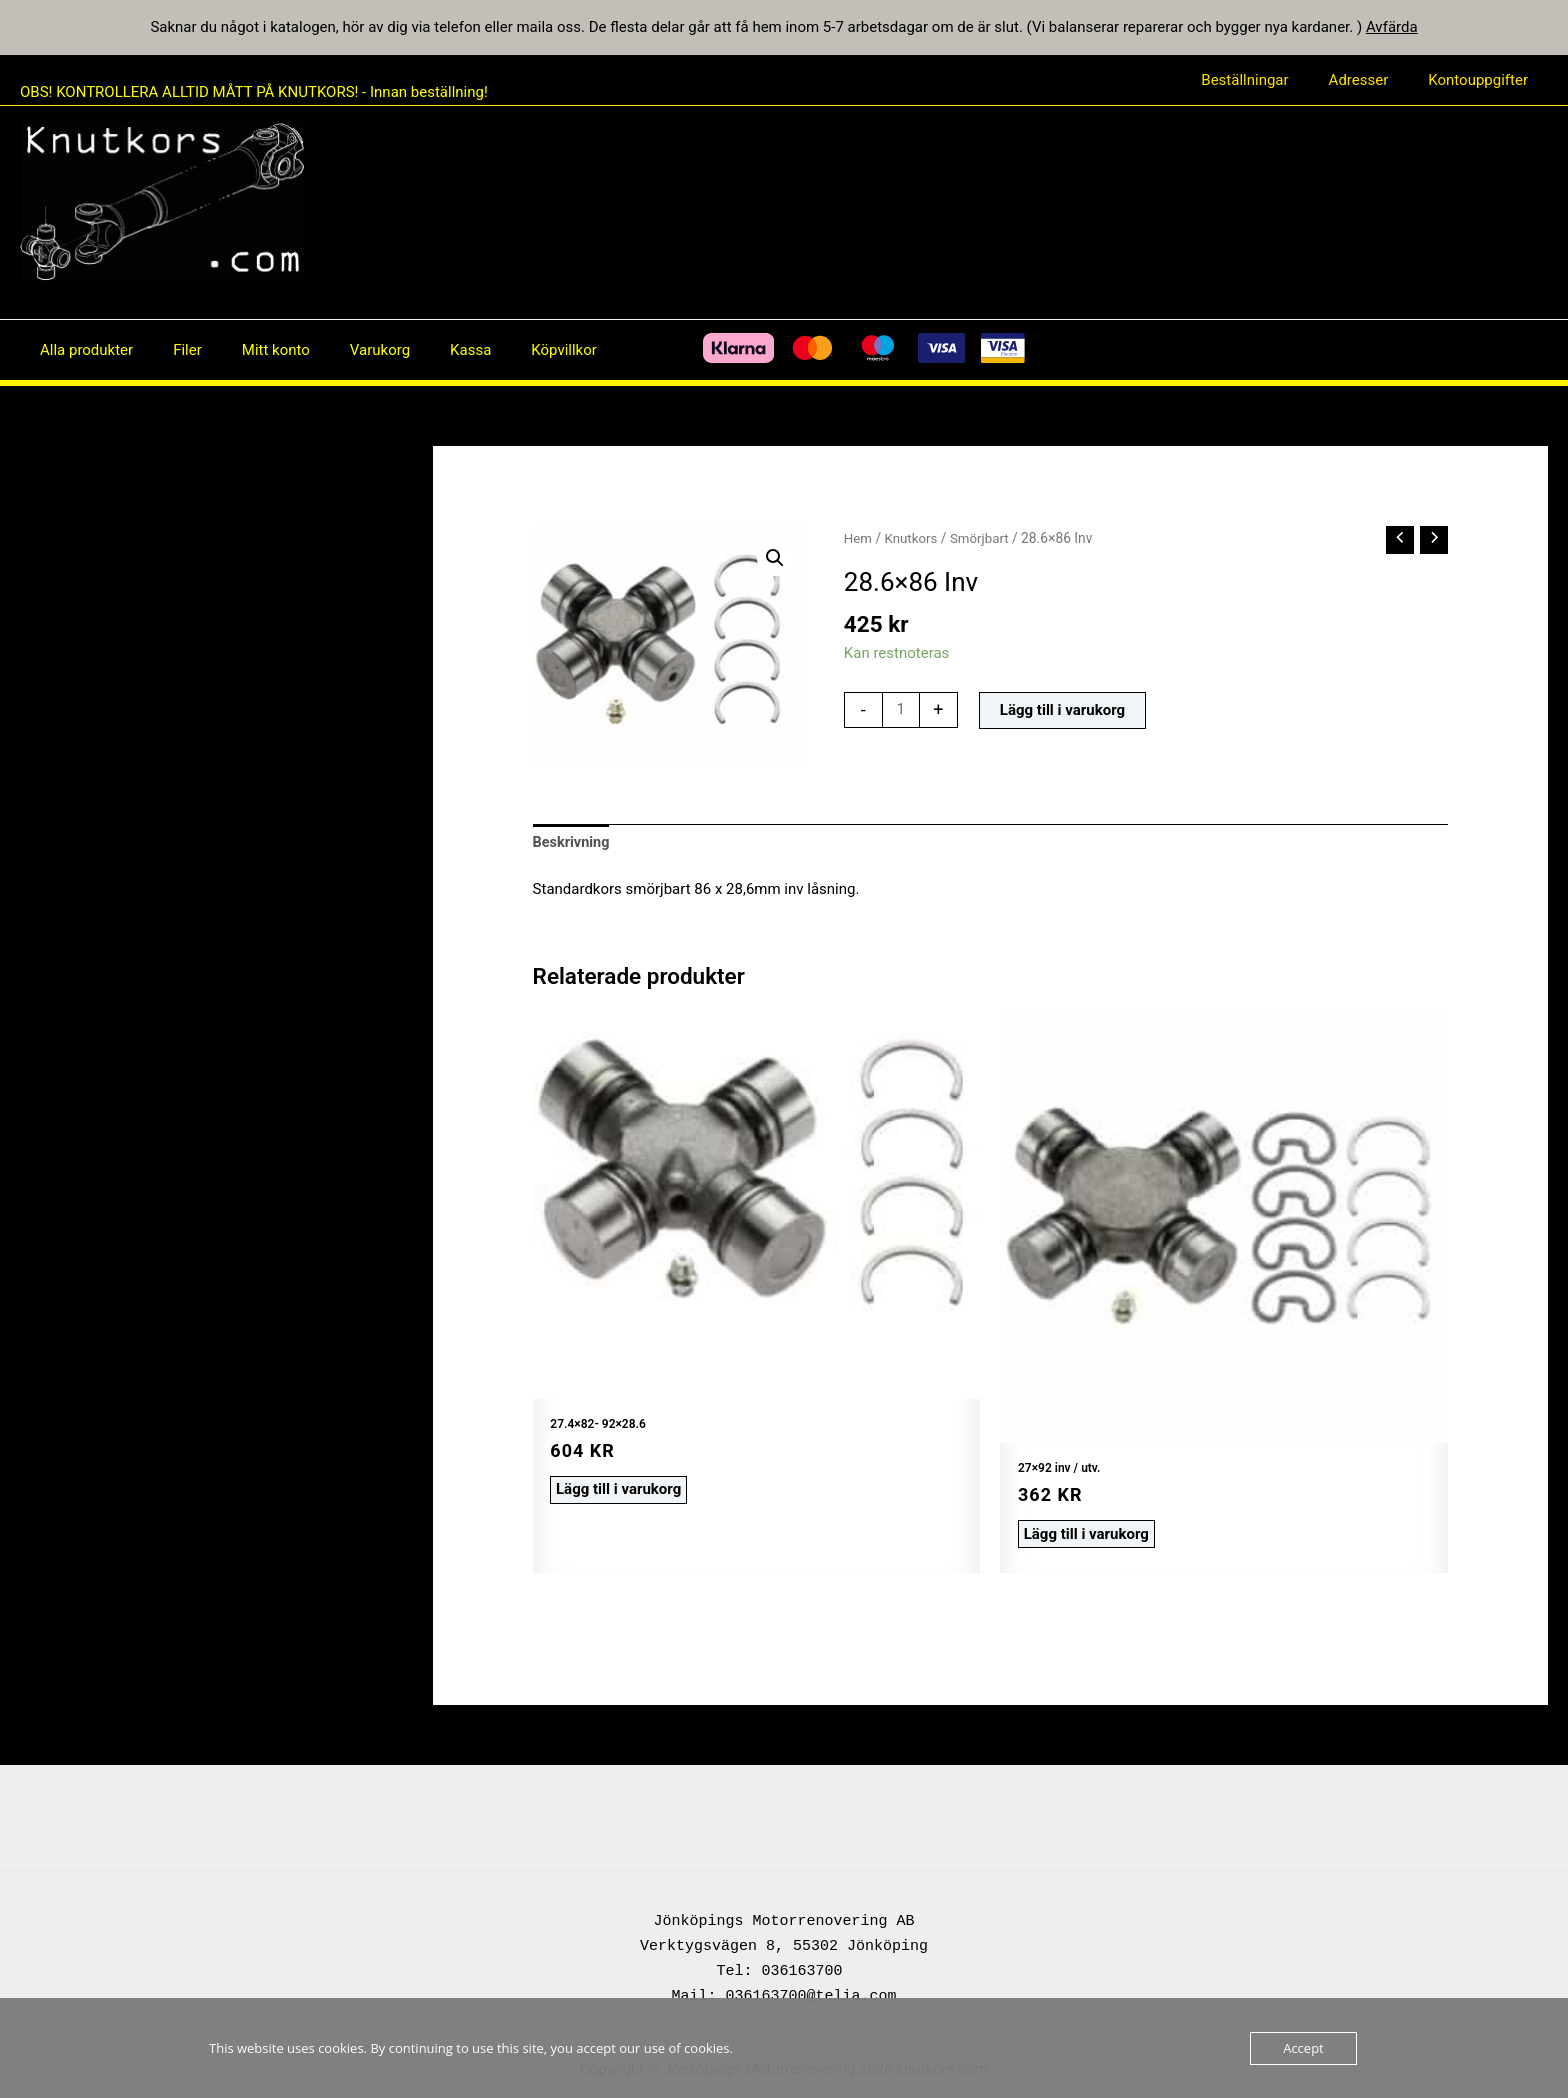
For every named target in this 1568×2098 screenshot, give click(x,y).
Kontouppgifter (1483, 80)
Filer (172, 350)
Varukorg (345, 350)
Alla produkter (81, 350)
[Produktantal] (901, 711)
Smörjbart (983, 538)
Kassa (425, 350)
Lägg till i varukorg (1063, 711)
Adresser (1374, 80)
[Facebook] (586, 350)
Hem (858, 538)
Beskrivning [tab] (573, 843)
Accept (1303, 2048)
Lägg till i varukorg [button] (614, 1488)
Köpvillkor (509, 350)
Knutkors (913, 538)
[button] (774, 559)
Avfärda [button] (1392, 27)
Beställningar (1269, 80)
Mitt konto (251, 350)
